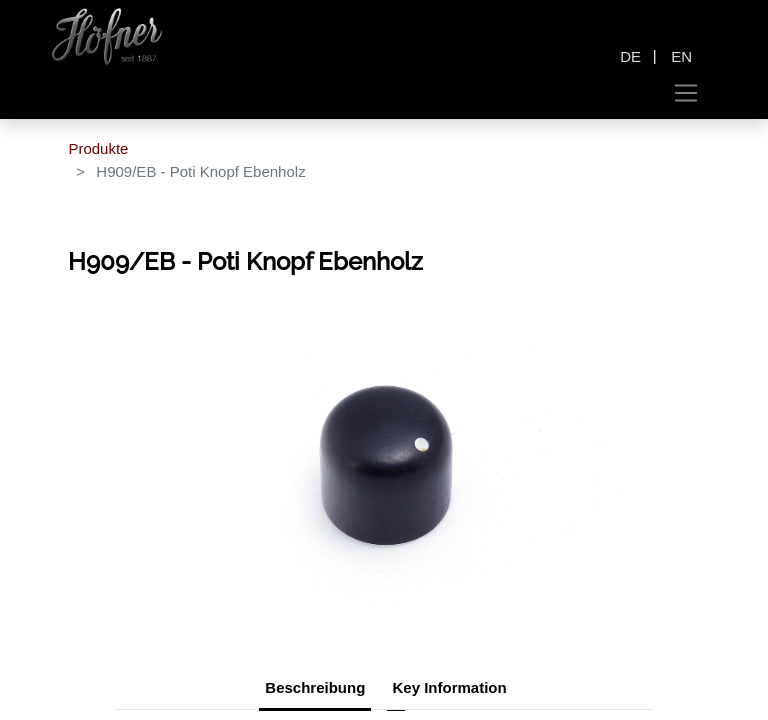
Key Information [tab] (450, 687)
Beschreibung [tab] (315, 687)
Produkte (98, 148)
